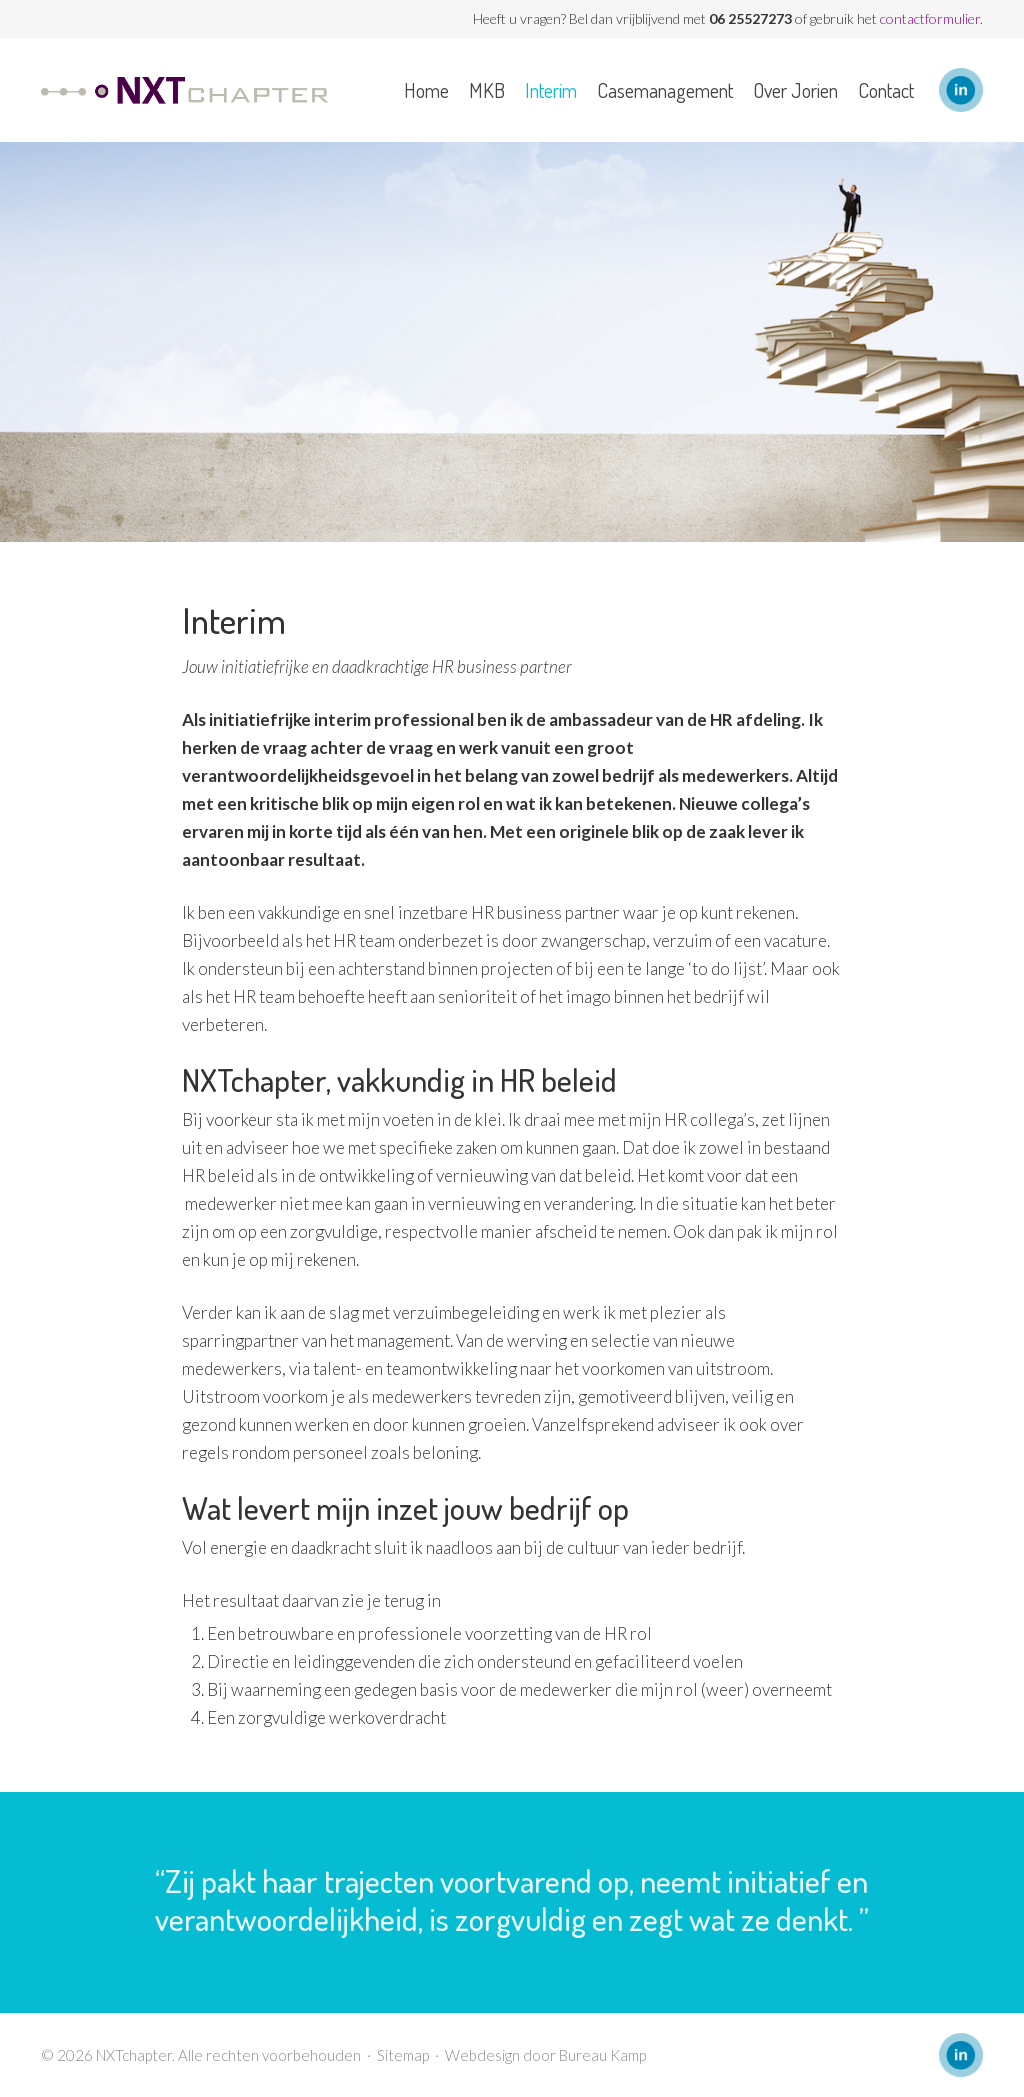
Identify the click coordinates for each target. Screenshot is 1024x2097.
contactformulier (930, 18)
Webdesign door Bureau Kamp (545, 2055)
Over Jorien (795, 90)
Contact (886, 90)
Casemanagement (665, 90)
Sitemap (403, 2055)
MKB (487, 90)
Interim (551, 90)
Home (426, 90)
